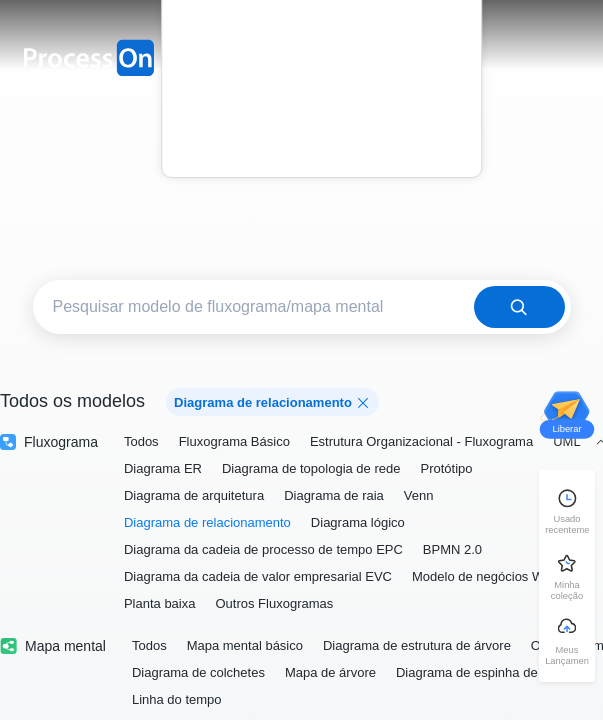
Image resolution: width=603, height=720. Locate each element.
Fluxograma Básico (234, 441)
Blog (321, 99)
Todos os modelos (72, 401)
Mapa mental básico (245, 645)
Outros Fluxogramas (274, 603)
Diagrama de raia (334, 495)
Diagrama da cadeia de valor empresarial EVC (258, 576)
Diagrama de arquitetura (194, 495)
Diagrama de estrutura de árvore (417, 645)
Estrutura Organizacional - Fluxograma (421, 441)
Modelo (322, 43)
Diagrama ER (163, 468)
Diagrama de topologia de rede (311, 468)
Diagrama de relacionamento (207, 522)
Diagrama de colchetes (198, 672)
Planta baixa (160, 603)
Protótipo (446, 468)
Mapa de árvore (330, 672)
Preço (321, 71)
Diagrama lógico (358, 522)
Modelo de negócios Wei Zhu (496, 576)
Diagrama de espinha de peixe (484, 672)
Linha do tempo (177, 699)
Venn (419, 495)
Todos (141, 441)
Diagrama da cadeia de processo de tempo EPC (263, 549)
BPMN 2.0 (452, 549)
